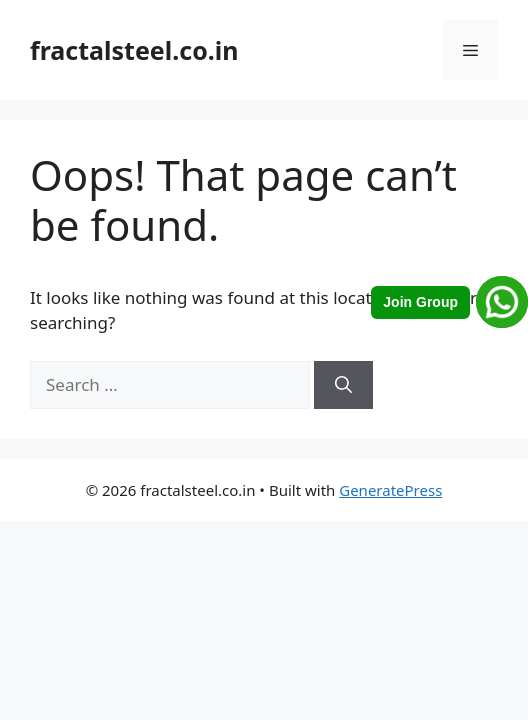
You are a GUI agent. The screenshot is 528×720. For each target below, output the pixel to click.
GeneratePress (390, 490)
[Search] (343, 385)
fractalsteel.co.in (134, 50)
